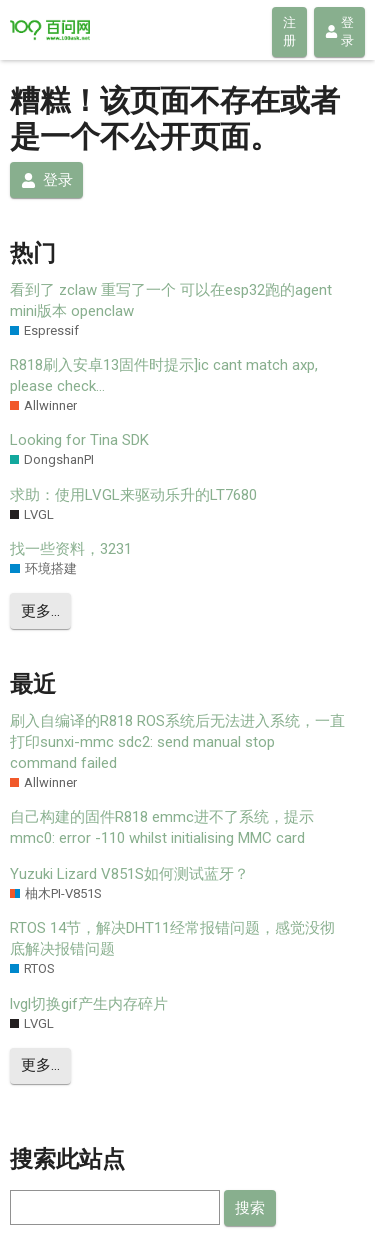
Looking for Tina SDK (79, 440)
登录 (339, 31)
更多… (40, 611)
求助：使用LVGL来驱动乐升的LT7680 (133, 495)
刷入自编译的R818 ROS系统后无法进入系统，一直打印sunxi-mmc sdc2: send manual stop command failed (177, 742)
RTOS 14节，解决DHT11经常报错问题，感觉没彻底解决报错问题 (172, 938)
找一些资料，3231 (71, 549)
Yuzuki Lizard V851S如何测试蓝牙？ (129, 874)
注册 (289, 31)
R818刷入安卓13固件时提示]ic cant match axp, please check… (164, 375)
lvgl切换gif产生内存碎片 (89, 1004)
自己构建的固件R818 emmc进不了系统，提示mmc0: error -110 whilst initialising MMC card (162, 827)
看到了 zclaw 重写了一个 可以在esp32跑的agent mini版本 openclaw (171, 300)
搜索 (250, 1208)
